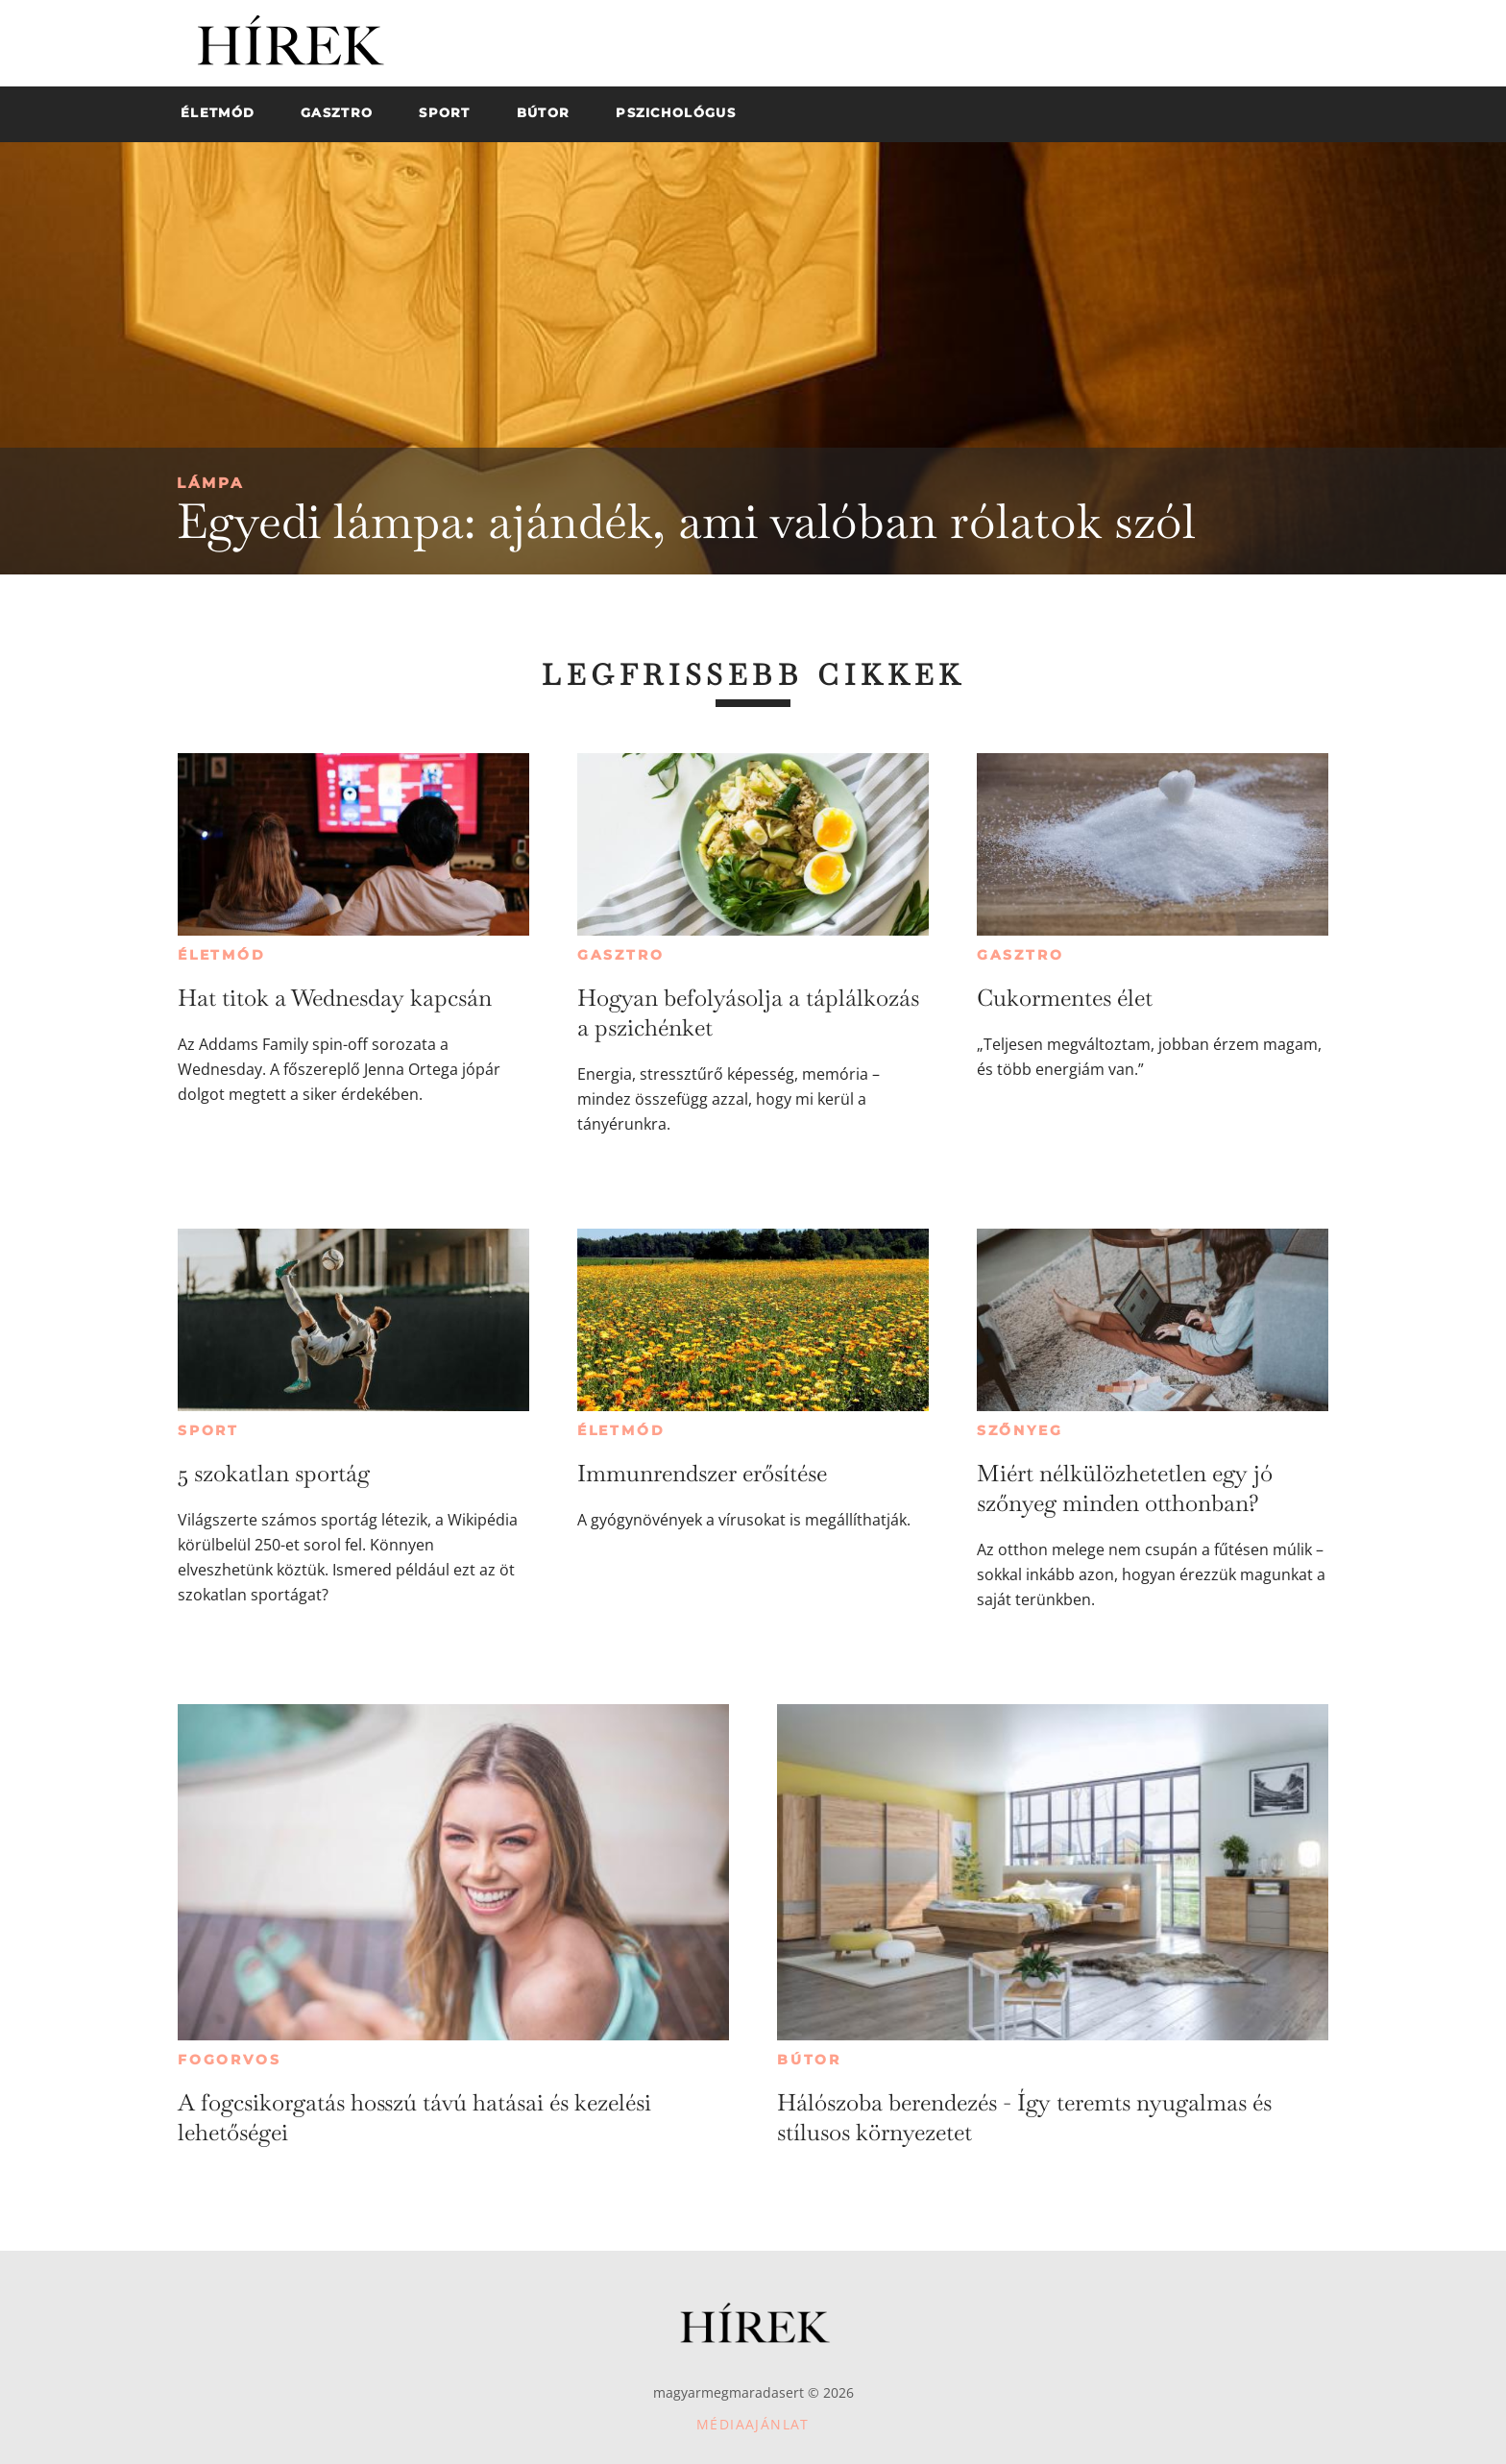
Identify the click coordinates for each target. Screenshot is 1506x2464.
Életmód (222, 955)
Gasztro (621, 955)
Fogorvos (229, 2059)
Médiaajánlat (753, 2424)
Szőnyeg (1020, 1430)
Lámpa (210, 483)
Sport (208, 1430)
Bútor (809, 2059)
